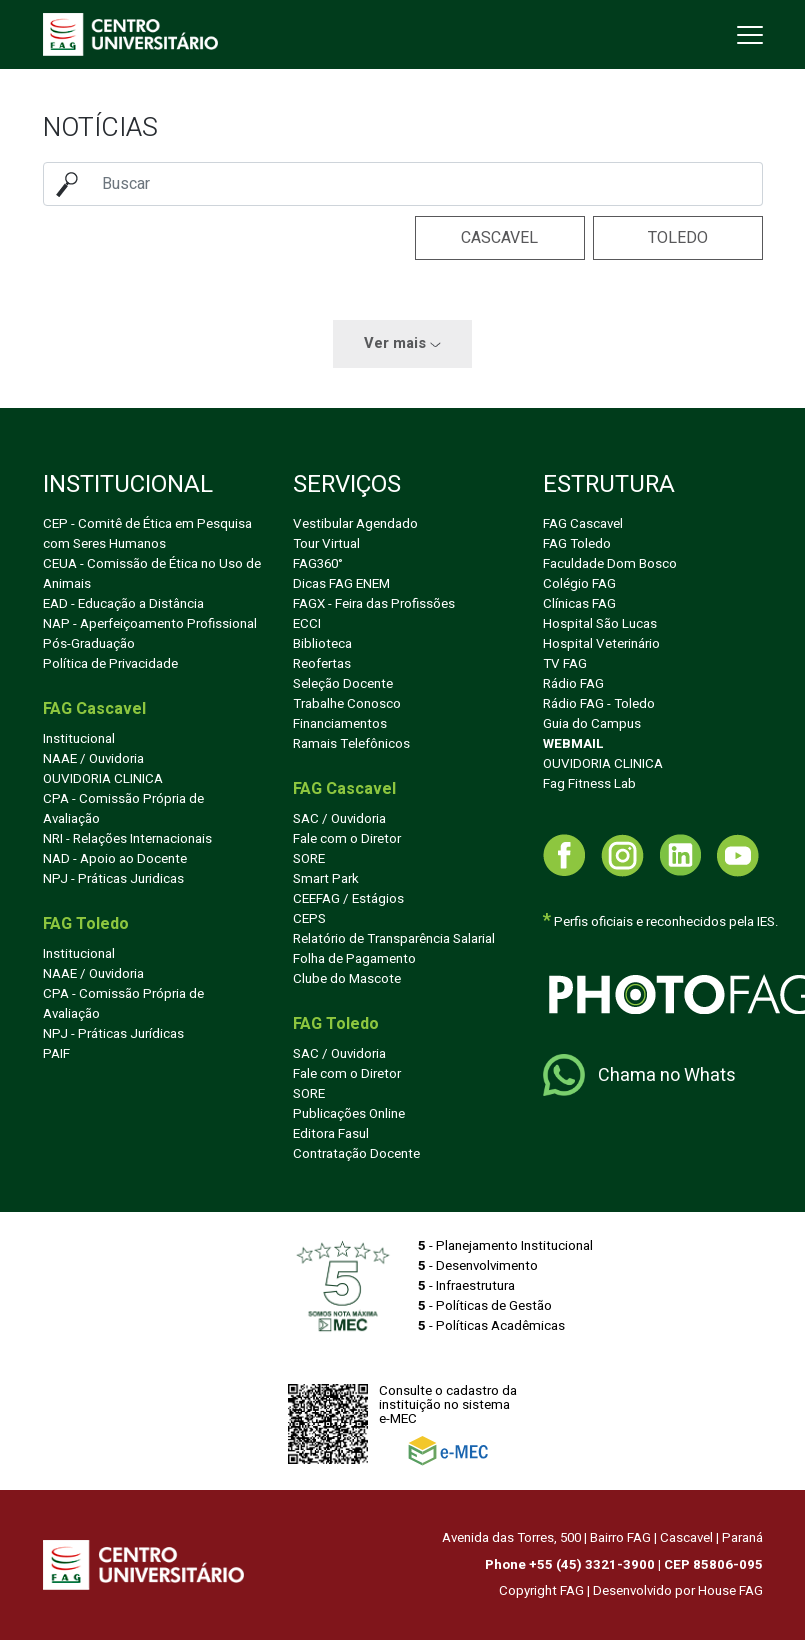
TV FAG (565, 664)
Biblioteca (322, 644)
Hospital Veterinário (601, 644)
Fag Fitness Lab (589, 784)
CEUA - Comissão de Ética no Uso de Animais (152, 574)
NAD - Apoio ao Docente (115, 859)
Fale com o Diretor (347, 839)
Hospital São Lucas (600, 624)
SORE (309, 859)
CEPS (309, 919)
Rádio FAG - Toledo (599, 704)
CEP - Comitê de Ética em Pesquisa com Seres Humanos (147, 534)
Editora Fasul (331, 1134)
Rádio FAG (573, 684)
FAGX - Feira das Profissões (374, 604)
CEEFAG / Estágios (348, 899)
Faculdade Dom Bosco (610, 564)
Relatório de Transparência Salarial (394, 939)
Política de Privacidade (110, 664)
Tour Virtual (326, 544)
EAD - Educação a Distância (123, 604)
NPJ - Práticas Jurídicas (113, 1034)
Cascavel (499, 238)
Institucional (79, 739)
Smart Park (326, 879)
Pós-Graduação (89, 644)
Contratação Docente (356, 1154)
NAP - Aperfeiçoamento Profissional (150, 624)
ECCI (307, 624)
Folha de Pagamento (354, 959)
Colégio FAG (579, 584)
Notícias (100, 127)
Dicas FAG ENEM (341, 584)
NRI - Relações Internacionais (127, 839)
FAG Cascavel (583, 524)
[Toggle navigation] (748, 35)
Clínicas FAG (579, 604)
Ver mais (402, 343)
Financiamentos (340, 724)
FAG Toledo (577, 544)
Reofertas (322, 664)
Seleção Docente (343, 684)
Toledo (678, 238)
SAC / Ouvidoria (339, 819)
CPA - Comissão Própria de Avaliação (123, 809)
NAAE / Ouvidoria (93, 759)
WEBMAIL (573, 744)
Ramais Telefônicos (351, 744)
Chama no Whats (639, 1075)
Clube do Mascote (347, 979)
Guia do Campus (592, 724)
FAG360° (318, 564)
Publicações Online (349, 1114)
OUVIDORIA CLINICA (103, 779)
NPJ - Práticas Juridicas (113, 879)
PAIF (56, 1054)
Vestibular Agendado (355, 524)
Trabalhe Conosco (347, 704)
